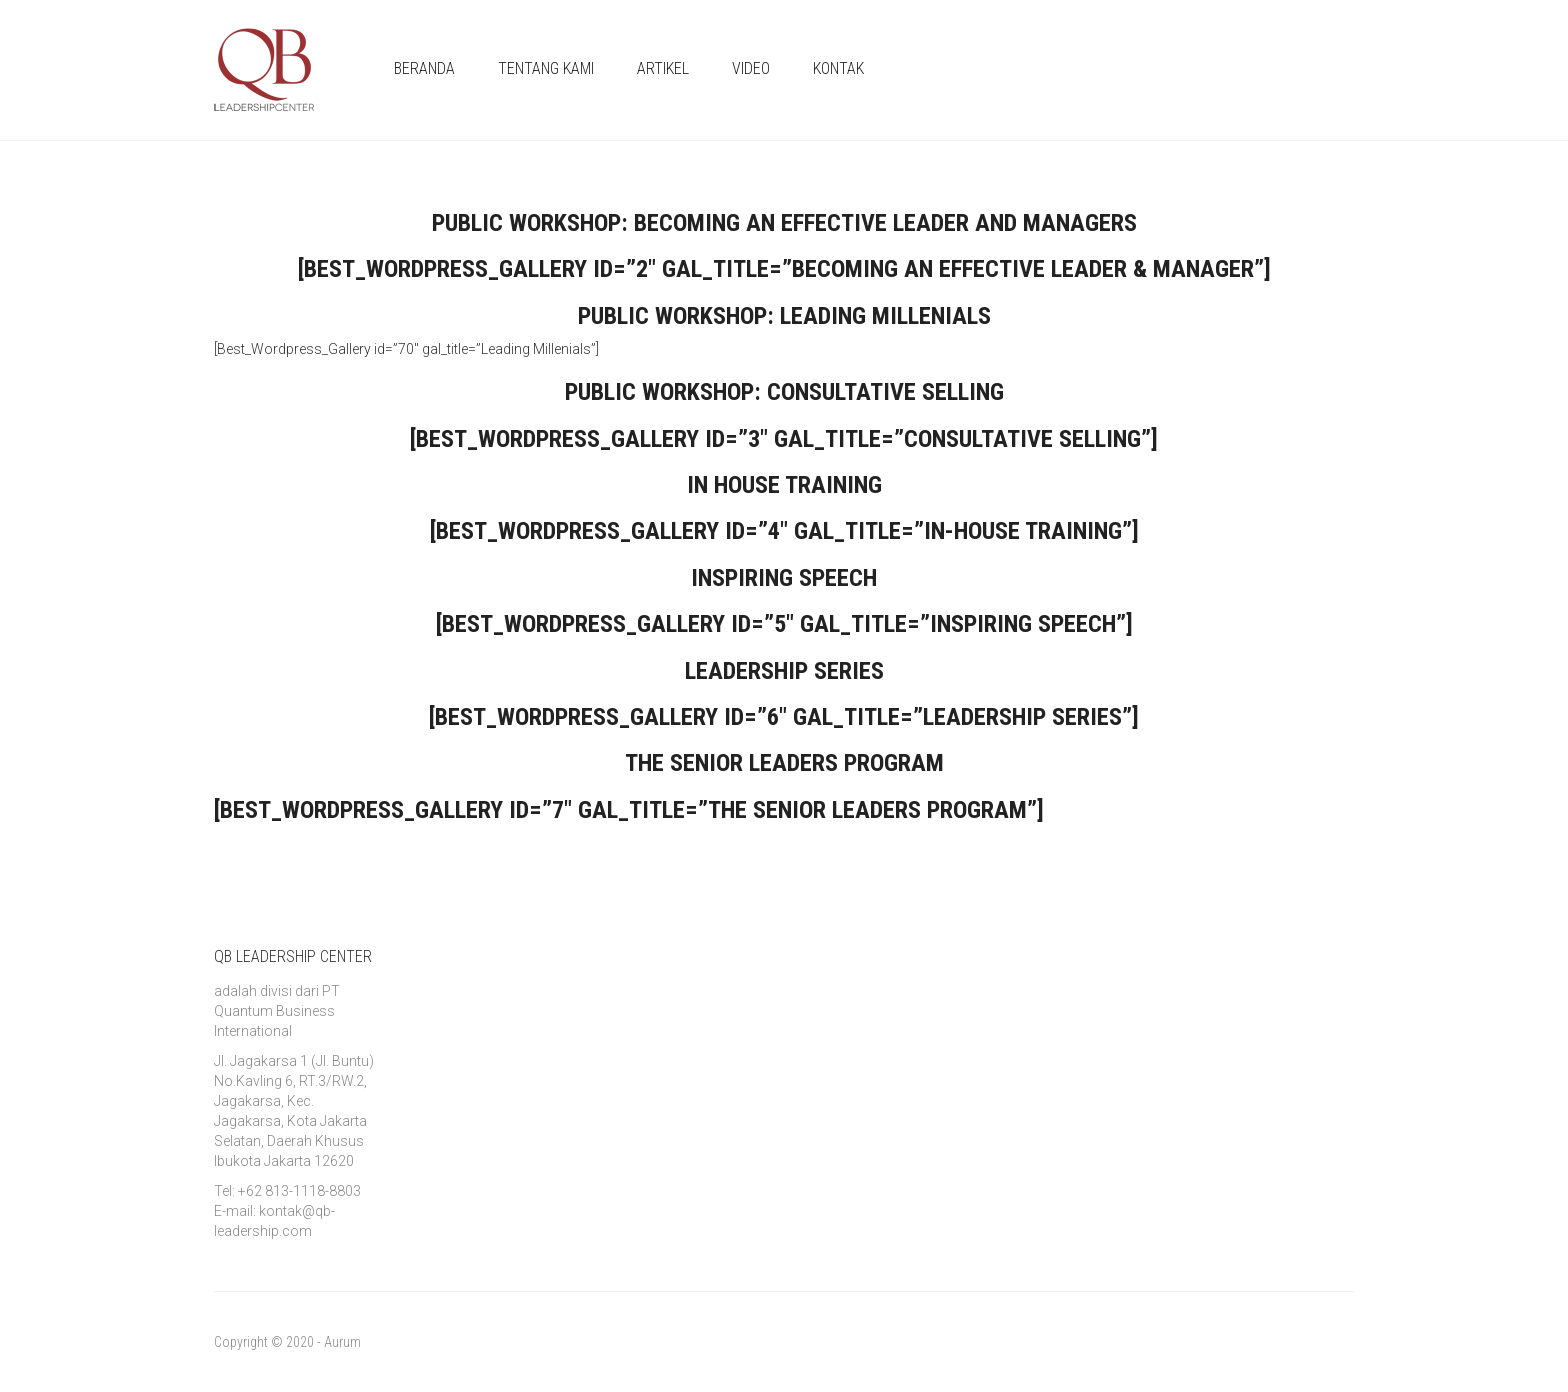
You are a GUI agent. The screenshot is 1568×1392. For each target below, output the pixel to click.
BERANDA (424, 68)
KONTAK (838, 68)
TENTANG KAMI (546, 68)
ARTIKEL (663, 68)
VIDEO (751, 68)
